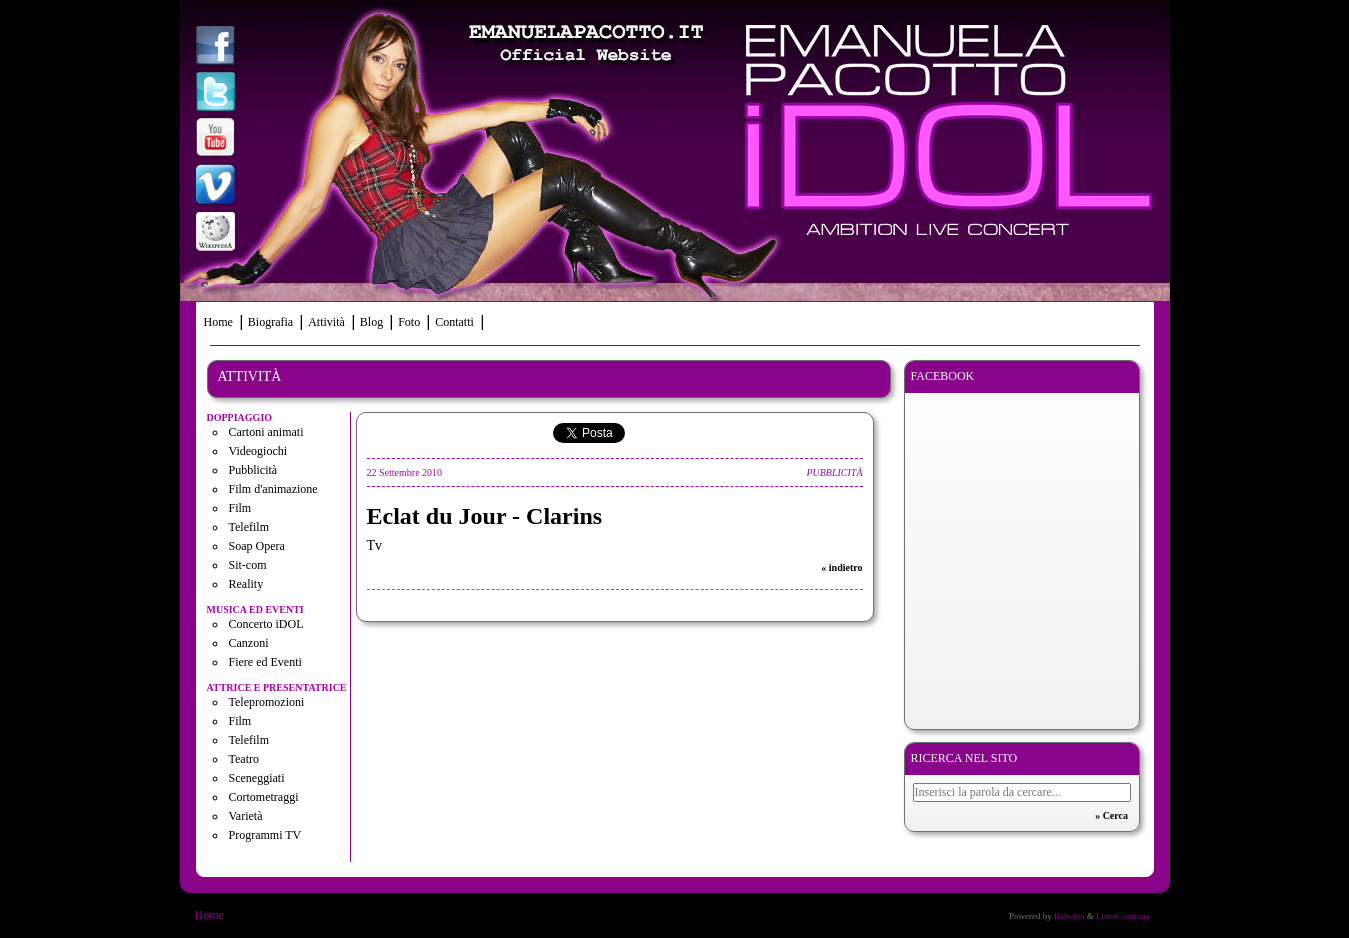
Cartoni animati (266, 432)
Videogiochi (258, 451)
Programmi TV (265, 835)
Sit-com (248, 565)
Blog (371, 322)
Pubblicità (253, 470)
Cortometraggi (264, 797)
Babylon (1069, 916)
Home (218, 322)
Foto (409, 322)
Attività (326, 322)
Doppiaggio (240, 417)
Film (240, 508)
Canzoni (249, 643)
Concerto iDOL (266, 624)
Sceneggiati (257, 778)
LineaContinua (1123, 916)
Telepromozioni (267, 702)
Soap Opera (257, 546)
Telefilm (249, 527)
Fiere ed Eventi (265, 662)
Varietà (246, 816)
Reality (246, 584)
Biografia (270, 322)
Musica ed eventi (255, 609)
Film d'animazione (273, 489)
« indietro (841, 567)
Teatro (244, 759)
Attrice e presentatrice (277, 687)
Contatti (454, 322)
